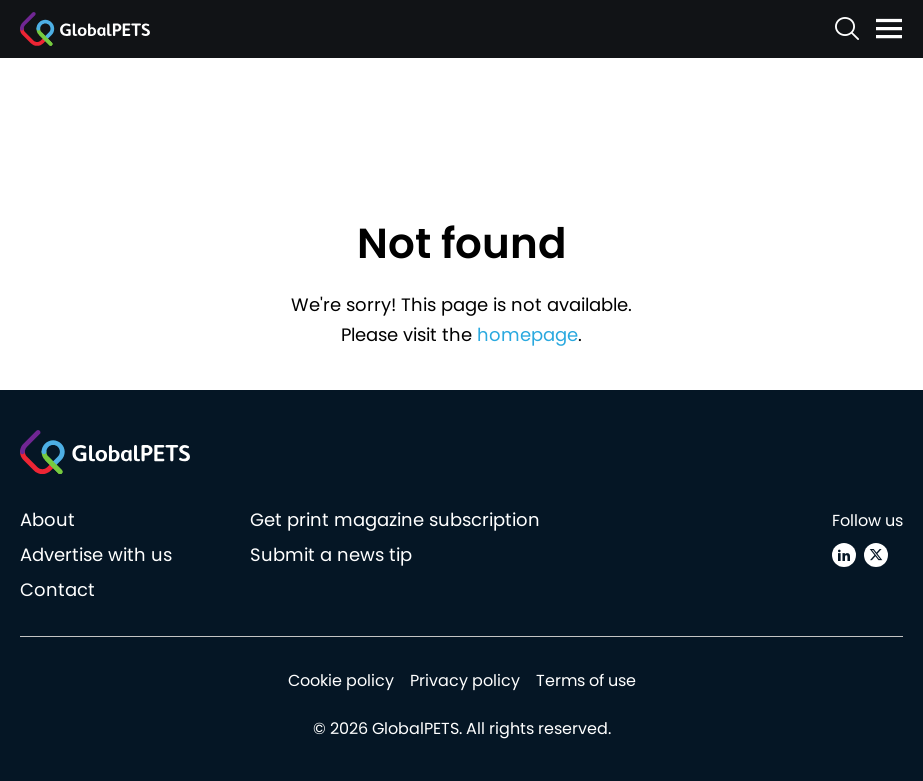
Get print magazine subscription (395, 519)
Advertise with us (96, 554)
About (47, 519)
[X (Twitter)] (876, 555)
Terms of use (586, 680)
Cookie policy (341, 680)
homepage (527, 334)
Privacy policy (465, 680)
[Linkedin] (844, 555)
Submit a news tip (331, 554)
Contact (57, 589)
